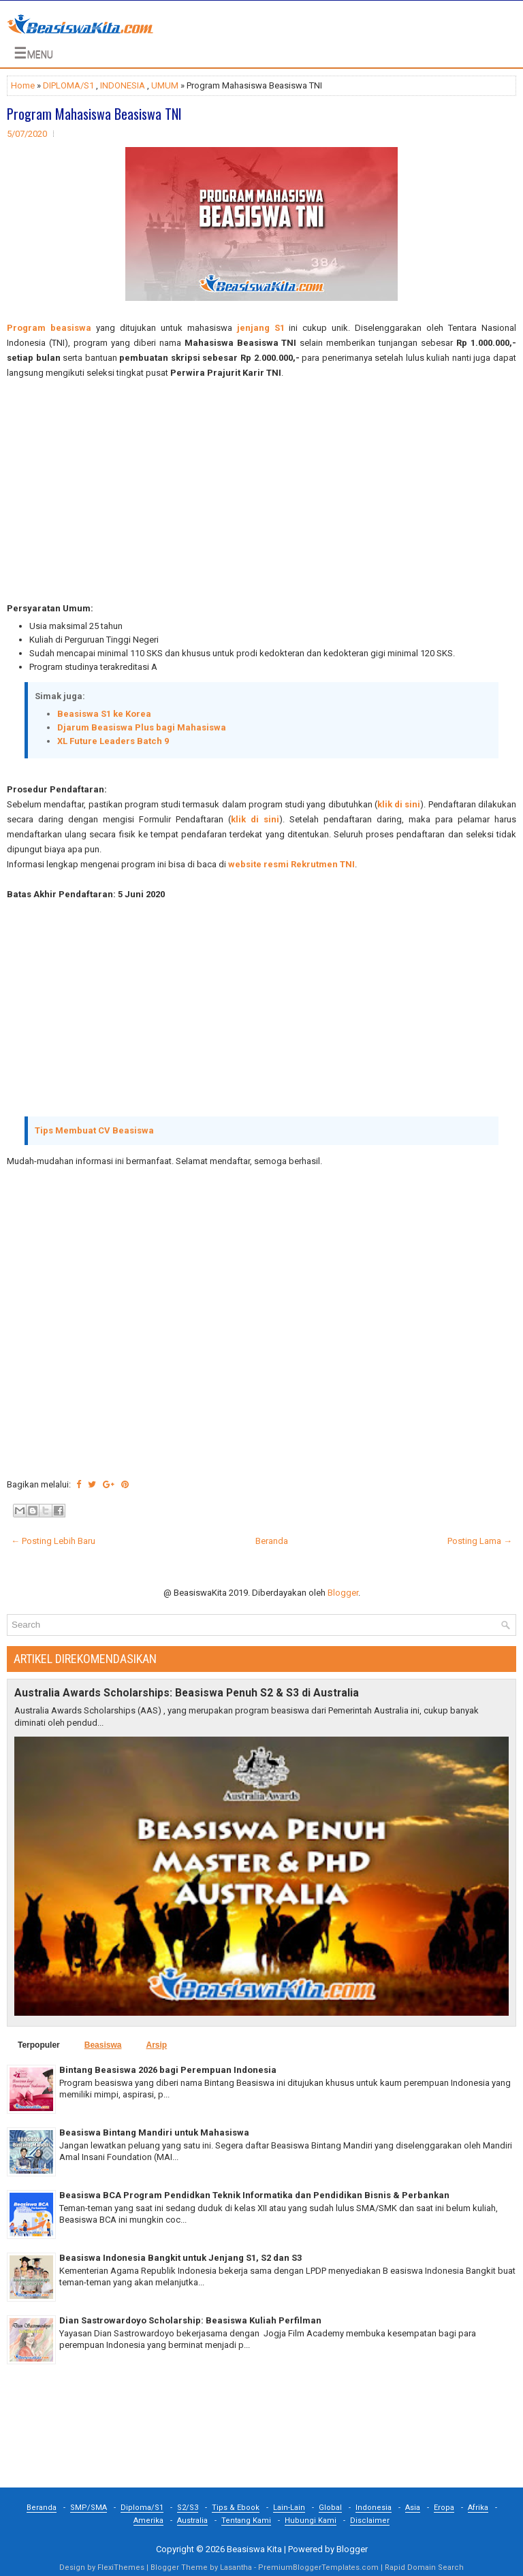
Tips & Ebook (235, 2507)
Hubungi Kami (310, 2520)
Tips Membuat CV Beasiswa (94, 1130)
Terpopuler (39, 2045)
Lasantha (236, 2567)
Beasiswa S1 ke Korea (104, 714)
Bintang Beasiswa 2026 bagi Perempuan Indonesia (167, 2070)
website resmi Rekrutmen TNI (291, 864)
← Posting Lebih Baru (53, 1541)
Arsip (156, 2045)
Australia (192, 2520)
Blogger (343, 1593)
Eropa (444, 2507)
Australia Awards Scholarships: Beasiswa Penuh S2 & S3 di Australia (186, 1693)
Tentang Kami (246, 2520)
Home (23, 85)
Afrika (478, 2507)
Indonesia (373, 2507)
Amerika (148, 2520)
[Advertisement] (261, 491)
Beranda (271, 1541)
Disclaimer (370, 2520)
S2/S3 (187, 2507)
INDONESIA (122, 85)
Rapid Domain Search (424, 2567)
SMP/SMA (88, 2507)
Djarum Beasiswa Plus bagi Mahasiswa (141, 727)
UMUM (164, 85)
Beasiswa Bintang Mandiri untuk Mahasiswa (154, 2132)
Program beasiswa (49, 328)
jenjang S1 (261, 328)
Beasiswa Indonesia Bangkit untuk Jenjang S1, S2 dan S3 (180, 2258)
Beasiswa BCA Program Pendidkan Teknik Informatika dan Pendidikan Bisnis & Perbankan (254, 2195)
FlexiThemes (120, 2567)
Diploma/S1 (142, 2507)
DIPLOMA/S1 (68, 85)
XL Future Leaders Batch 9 (113, 741)
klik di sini (399, 804)
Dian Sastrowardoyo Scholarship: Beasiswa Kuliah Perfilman (190, 2320)
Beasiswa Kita (254, 2549)
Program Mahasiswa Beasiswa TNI (94, 113)
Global (330, 2507)
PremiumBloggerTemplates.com (318, 2567)
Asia (412, 2507)
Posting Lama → (479, 1541)
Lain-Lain (289, 2507)
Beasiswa (103, 2045)
